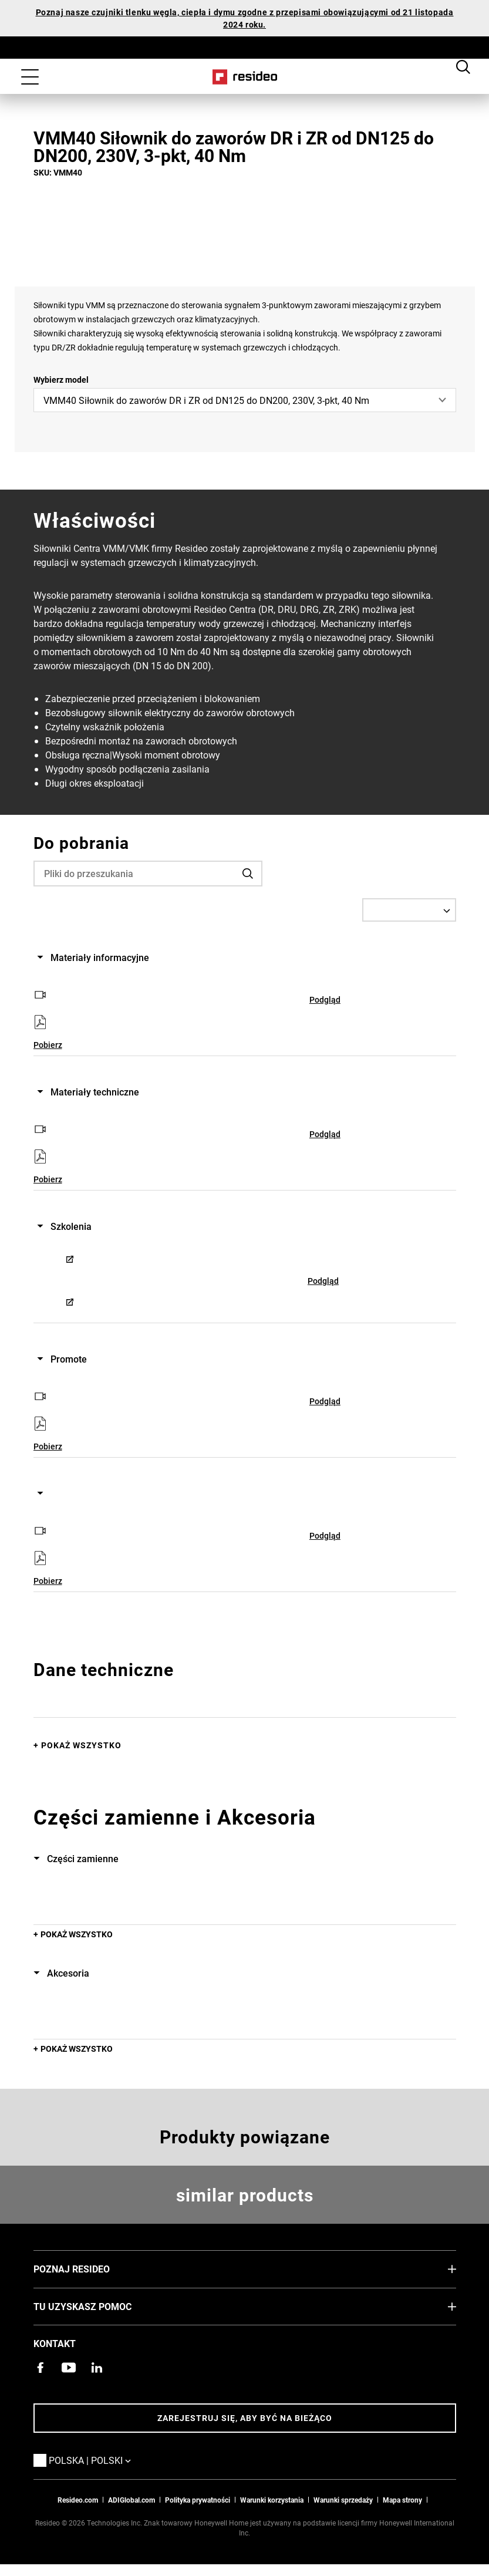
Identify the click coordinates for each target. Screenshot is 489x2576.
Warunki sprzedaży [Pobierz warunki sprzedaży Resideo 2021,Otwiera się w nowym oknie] (343, 2499)
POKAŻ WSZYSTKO (77, 1934)
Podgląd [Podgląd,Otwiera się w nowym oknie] (324, 999)
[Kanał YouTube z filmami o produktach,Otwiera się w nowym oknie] (69, 2367)
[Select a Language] (409, 910)
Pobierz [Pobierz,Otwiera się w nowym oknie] (47, 1044)
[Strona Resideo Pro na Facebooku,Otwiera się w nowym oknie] (40, 2367)
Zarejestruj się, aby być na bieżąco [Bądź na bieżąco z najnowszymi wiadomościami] (244, 2417)
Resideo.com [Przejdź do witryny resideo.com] (78, 2499)
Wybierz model (61, 379)
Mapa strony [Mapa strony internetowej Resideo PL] (402, 2499)
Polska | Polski (107, 2459)
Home (244, 77)
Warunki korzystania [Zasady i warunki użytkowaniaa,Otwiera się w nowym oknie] (271, 2499)
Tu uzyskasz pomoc (100, 2305)
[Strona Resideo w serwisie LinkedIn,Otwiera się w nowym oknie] (97, 2367)
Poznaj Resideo (89, 2268)
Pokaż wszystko (81, 1745)
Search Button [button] (463, 66)
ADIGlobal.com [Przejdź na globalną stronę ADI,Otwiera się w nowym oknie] (131, 2499)
